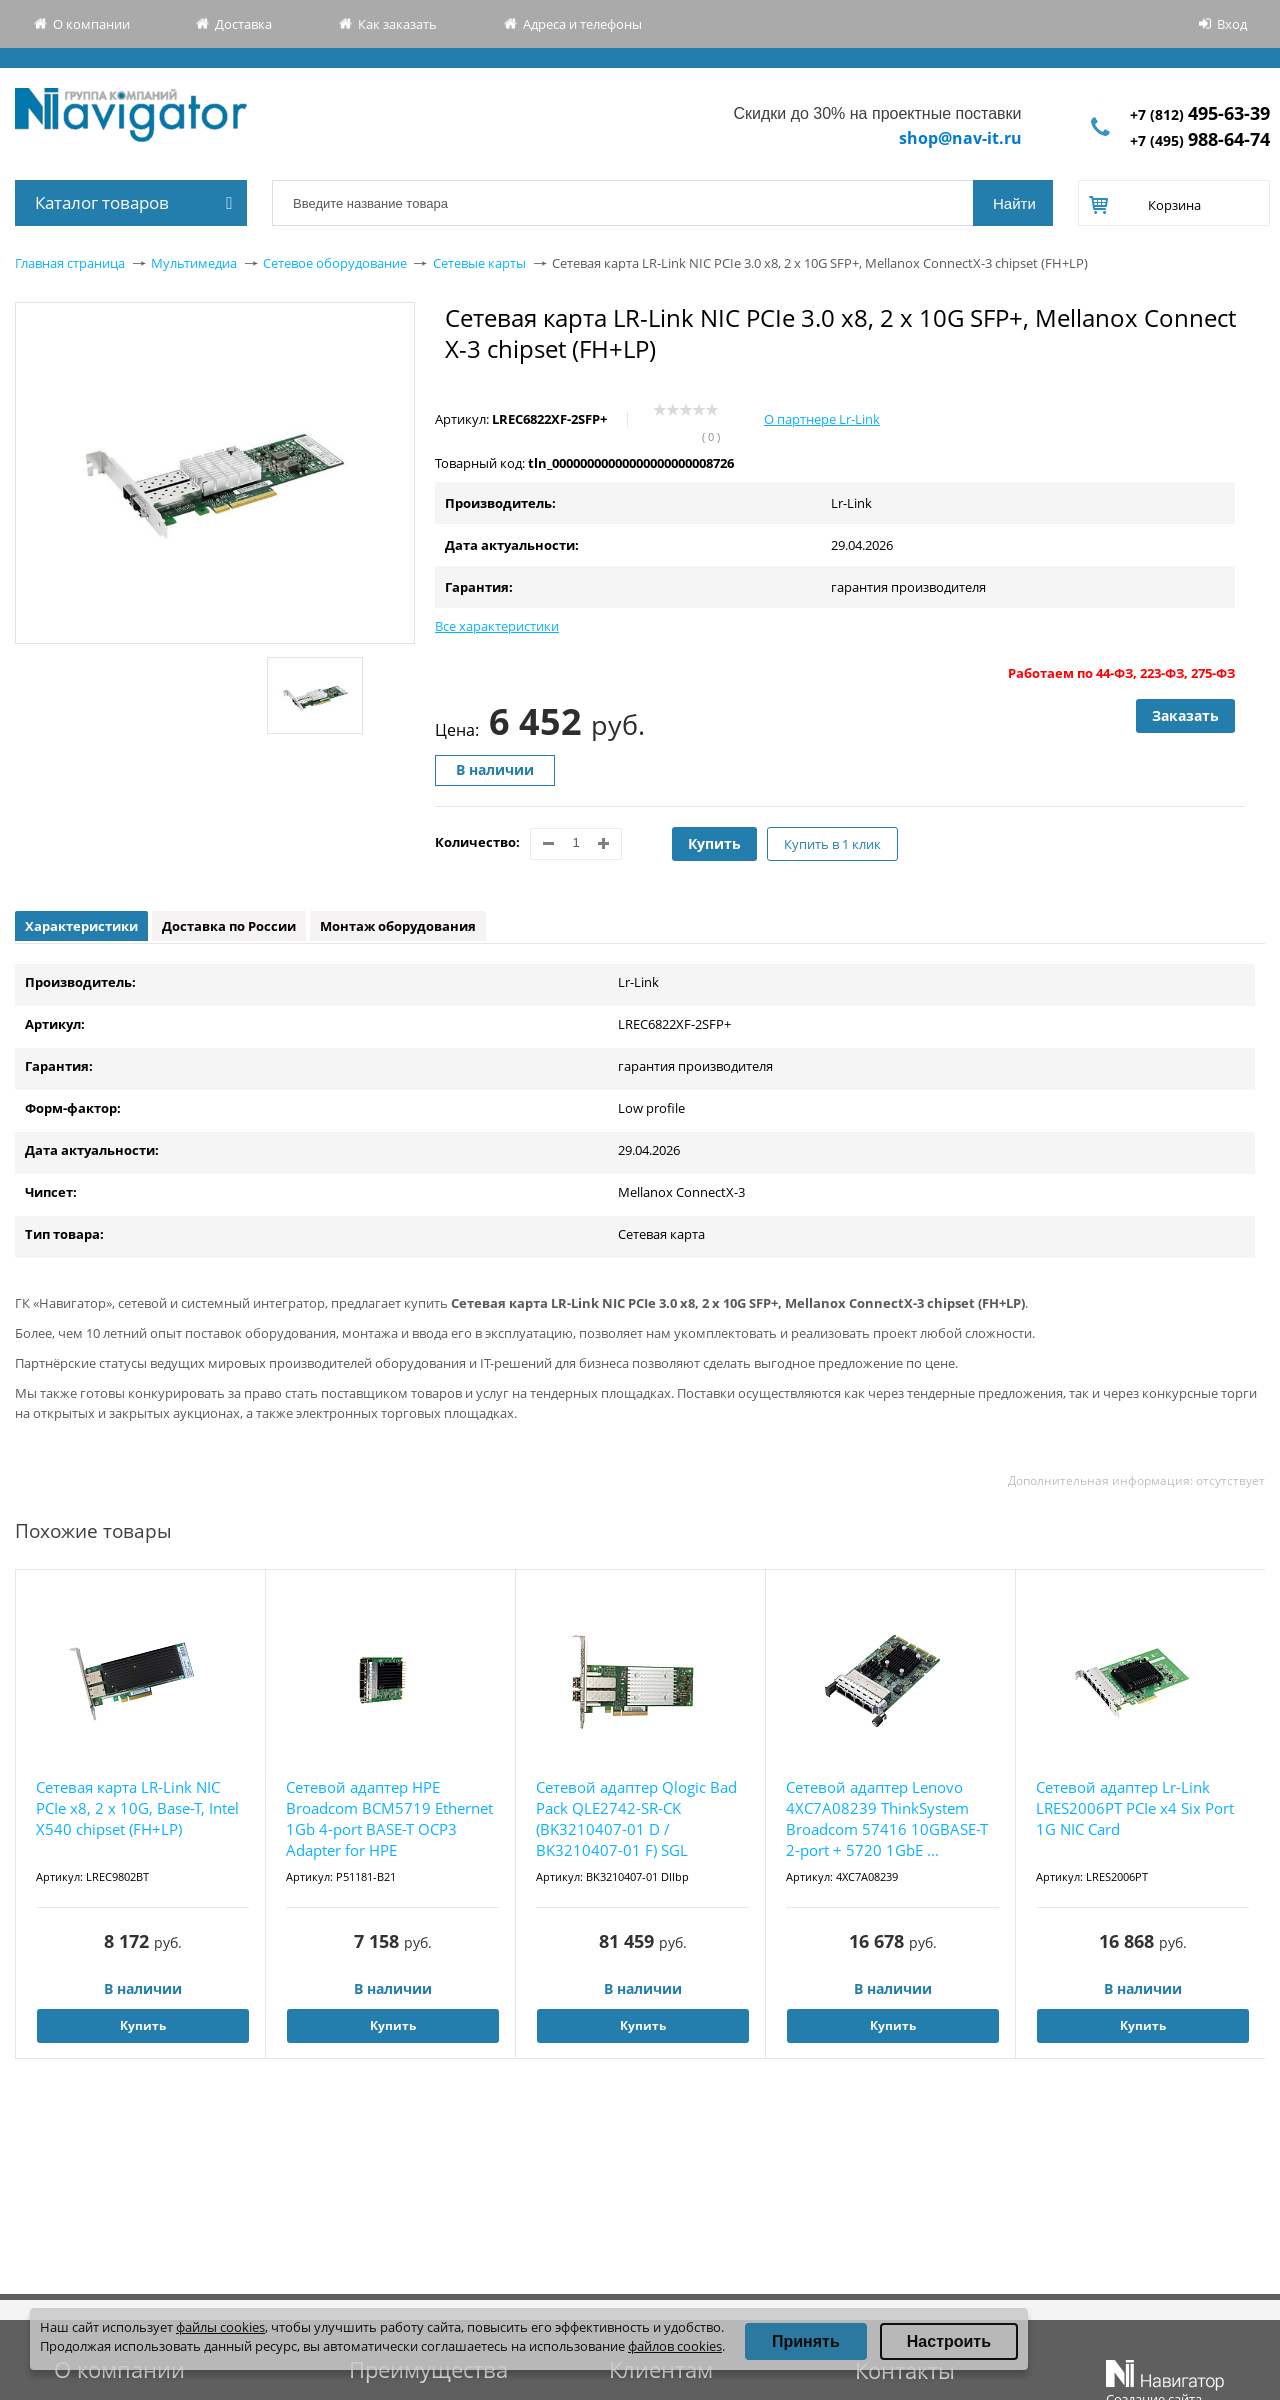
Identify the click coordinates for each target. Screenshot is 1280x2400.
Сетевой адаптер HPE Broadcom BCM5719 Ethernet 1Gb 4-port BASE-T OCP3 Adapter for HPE (389, 1818)
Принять (806, 2341)
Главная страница (70, 263)
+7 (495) (1200, 140)
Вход (1232, 24)
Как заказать (397, 24)
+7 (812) (1200, 114)
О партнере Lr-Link (822, 419)
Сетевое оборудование (335, 263)
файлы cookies (220, 2327)
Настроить (949, 2341)
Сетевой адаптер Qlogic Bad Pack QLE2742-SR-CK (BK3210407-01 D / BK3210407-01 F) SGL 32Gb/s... (636, 1819)
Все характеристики (497, 626)
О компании (91, 24)
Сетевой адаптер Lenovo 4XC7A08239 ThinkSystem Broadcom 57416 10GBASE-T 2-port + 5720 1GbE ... (887, 1818)
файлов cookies (675, 2346)
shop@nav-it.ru (960, 138)
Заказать (1185, 715)
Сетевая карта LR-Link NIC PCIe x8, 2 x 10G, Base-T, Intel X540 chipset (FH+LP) (137, 1808)
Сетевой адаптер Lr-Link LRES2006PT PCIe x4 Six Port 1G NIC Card (1135, 1808)
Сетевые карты (479, 263)
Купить (714, 843)
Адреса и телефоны (582, 24)
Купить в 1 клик (832, 844)
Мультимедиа (194, 263)
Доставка (243, 24)
